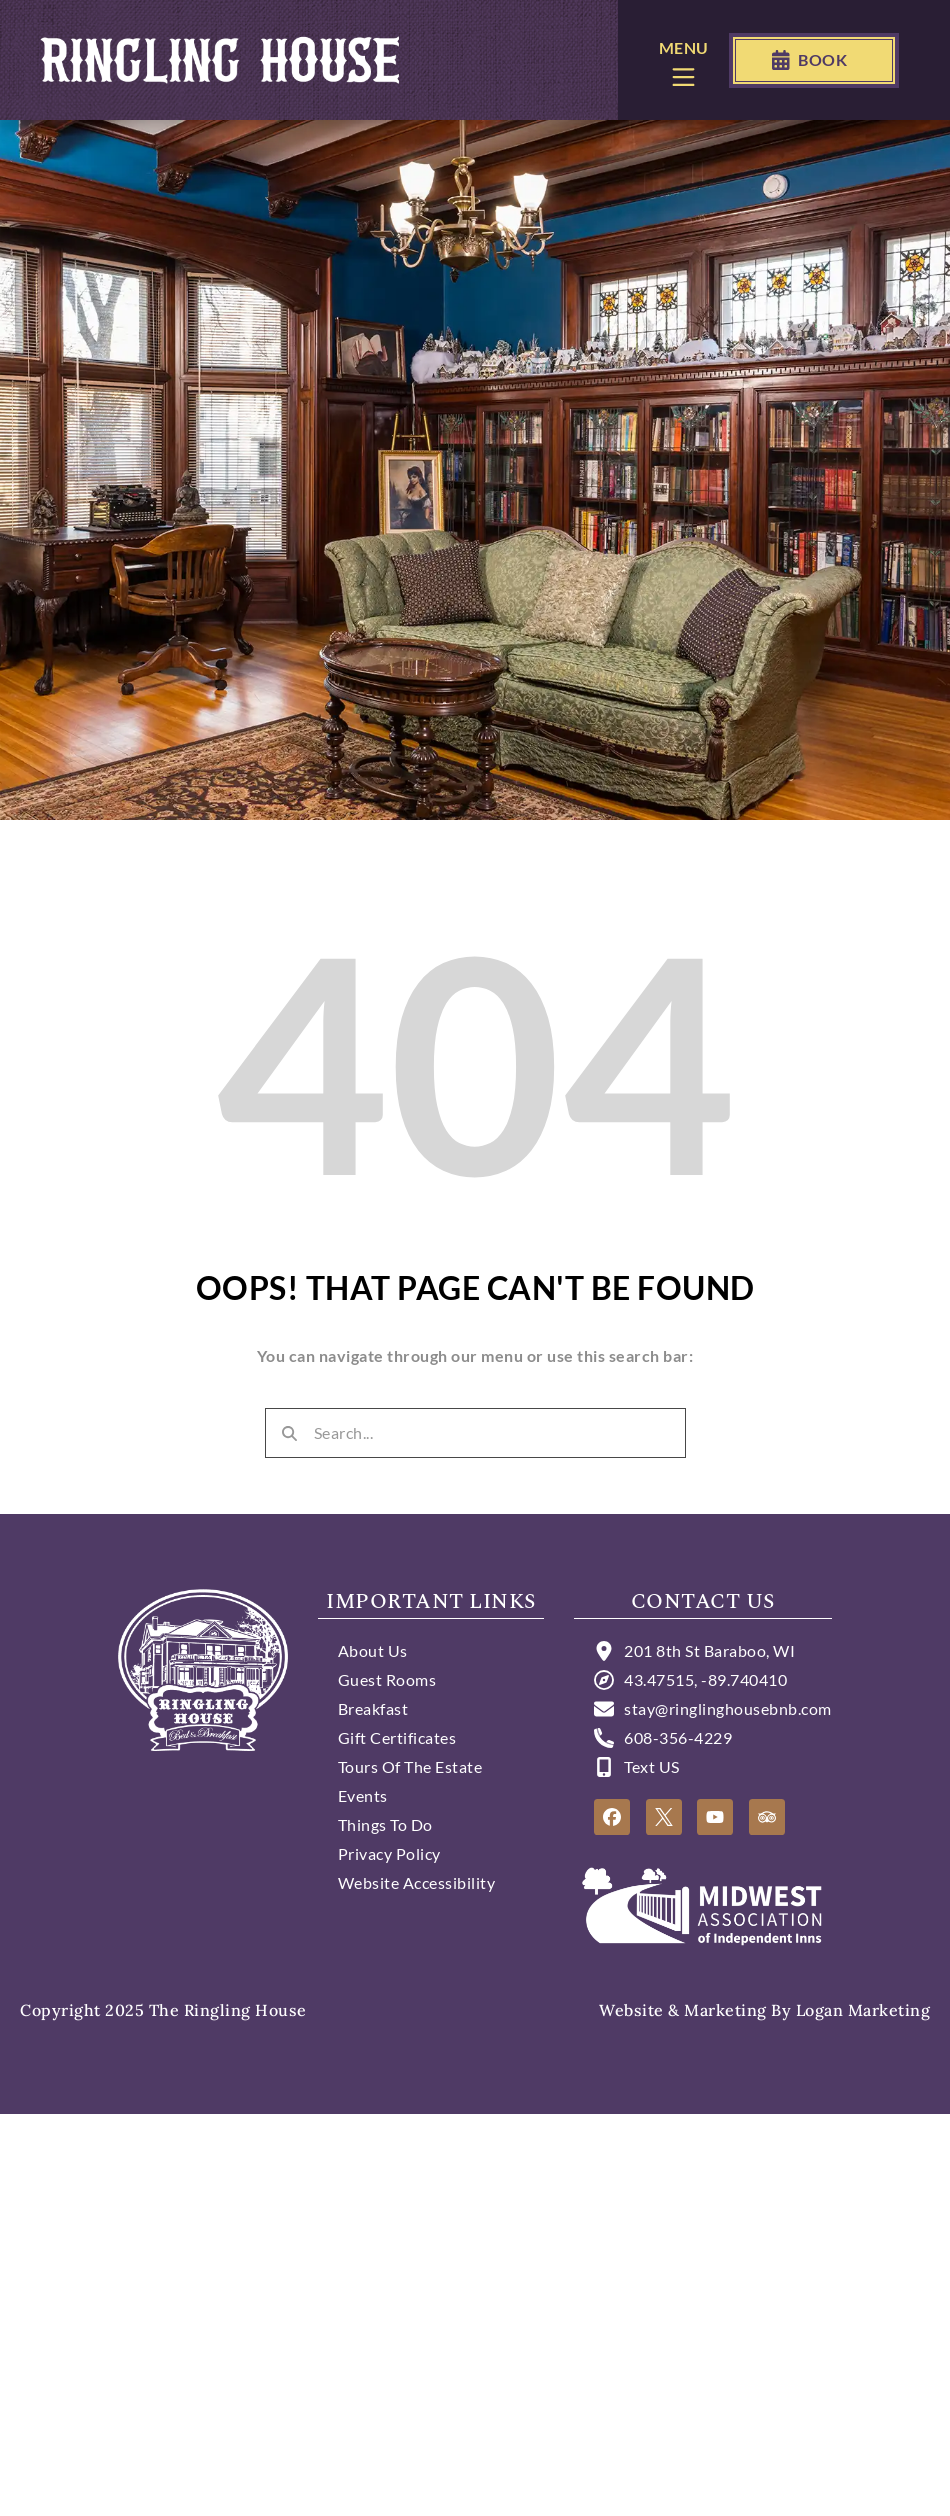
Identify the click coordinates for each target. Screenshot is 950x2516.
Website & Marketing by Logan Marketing (764, 2010)
